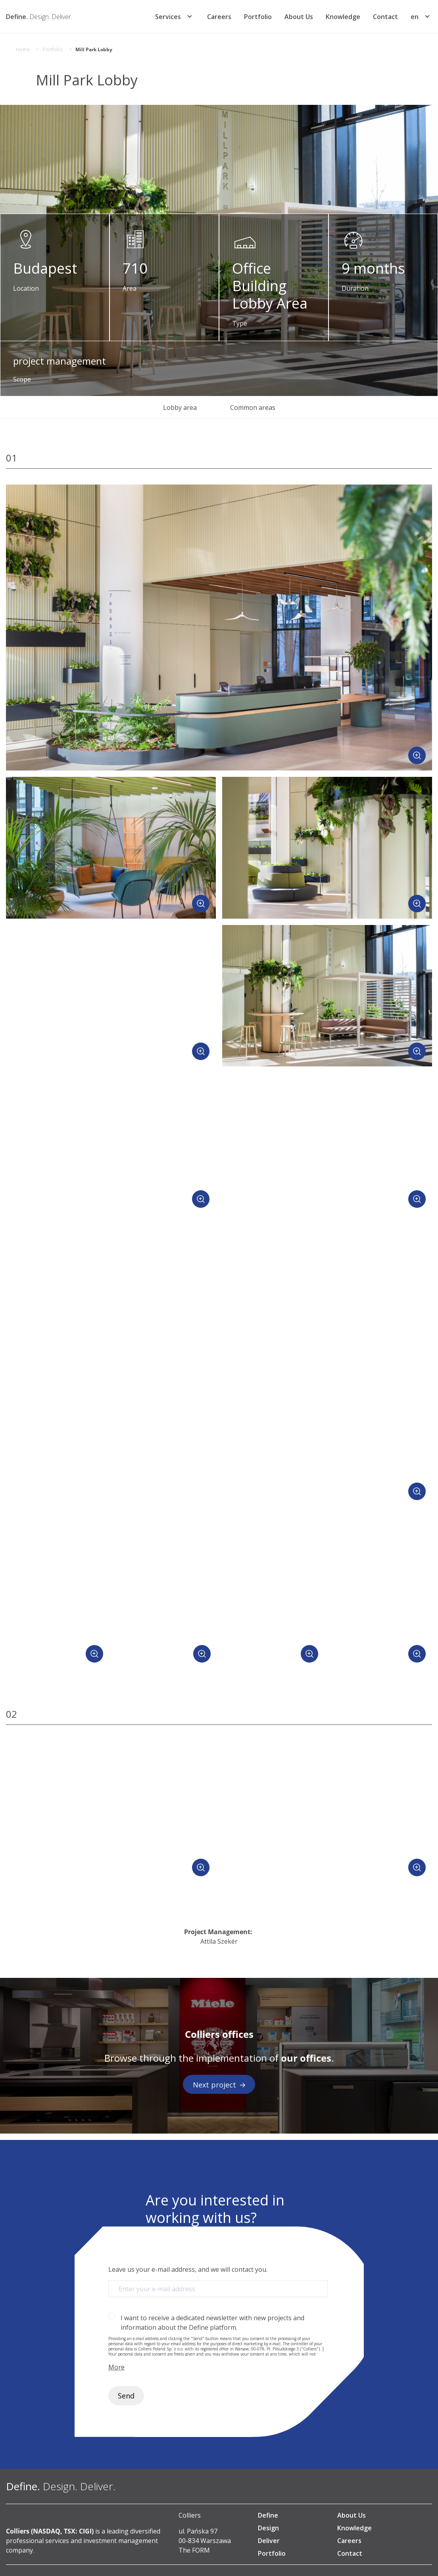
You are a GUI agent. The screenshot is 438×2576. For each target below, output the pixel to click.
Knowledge (343, 16)
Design (268, 2528)
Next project (219, 2084)
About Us (298, 16)
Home (23, 49)
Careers (219, 16)
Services (168, 16)
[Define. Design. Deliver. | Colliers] (39, 16)
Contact (385, 16)
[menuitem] (415, 17)
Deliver (269, 2540)
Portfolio (258, 16)
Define (268, 2515)
